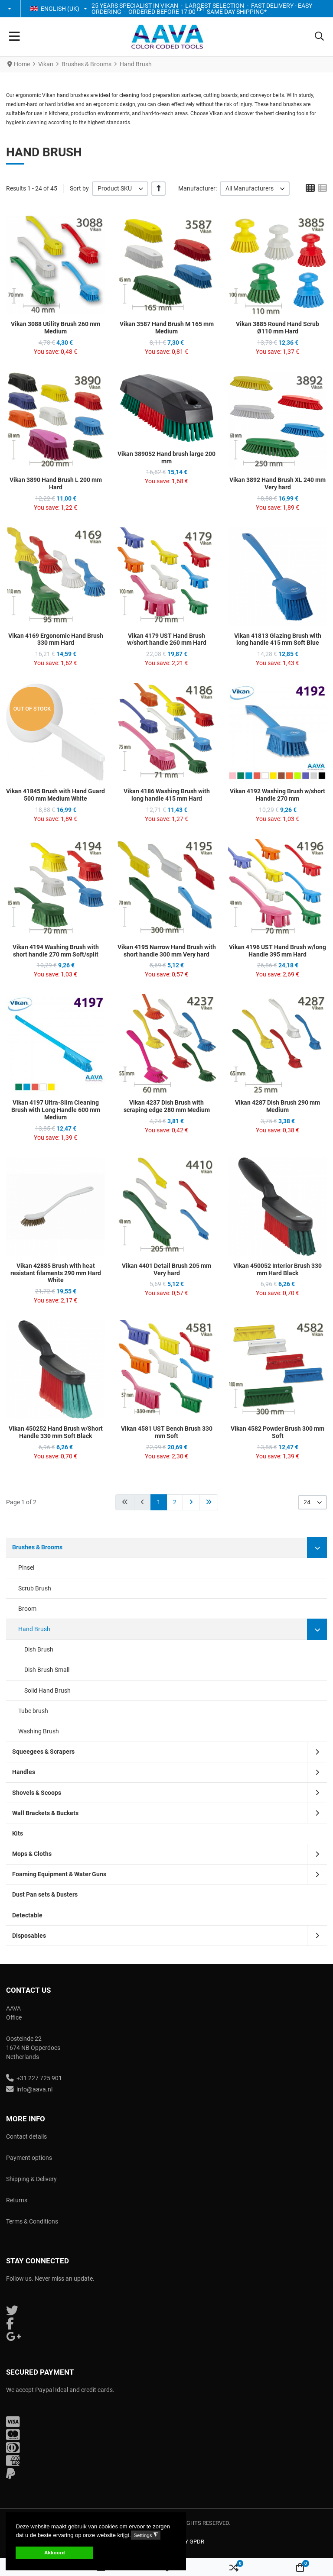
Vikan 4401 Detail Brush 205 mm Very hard (166, 1269)
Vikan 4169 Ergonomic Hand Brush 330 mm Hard (55, 639)
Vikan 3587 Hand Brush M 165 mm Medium (167, 327)
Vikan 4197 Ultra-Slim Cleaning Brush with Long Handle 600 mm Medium (55, 1110)
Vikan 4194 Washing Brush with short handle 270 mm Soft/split (56, 951)
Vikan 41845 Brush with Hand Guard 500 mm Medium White (55, 795)
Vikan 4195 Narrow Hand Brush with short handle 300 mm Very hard (167, 951)
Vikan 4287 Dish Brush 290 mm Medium (277, 1106)
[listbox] (120, 188)
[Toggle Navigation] (14, 37)
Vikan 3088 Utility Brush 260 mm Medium (55, 327)
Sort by (79, 188)
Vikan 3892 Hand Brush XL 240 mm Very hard (277, 483)
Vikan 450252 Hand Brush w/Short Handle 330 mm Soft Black (56, 1432)
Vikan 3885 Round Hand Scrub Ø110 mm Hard (277, 327)
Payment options (29, 2157)
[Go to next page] (191, 1502)
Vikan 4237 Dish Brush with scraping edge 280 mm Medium (167, 1106)
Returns (16, 2200)
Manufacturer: (197, 188)
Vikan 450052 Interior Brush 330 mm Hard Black (277, 1269)
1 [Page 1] (158, 1502)
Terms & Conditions (32, 2221)
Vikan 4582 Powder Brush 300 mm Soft (277, 1432)
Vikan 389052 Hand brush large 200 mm (166, 457)
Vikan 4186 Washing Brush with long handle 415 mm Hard (167, 795)
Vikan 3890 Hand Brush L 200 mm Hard (56, 483)
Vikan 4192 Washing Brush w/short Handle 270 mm (277, 795)
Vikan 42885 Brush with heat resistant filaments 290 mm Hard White (55, 1273)
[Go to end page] (208, 1502)
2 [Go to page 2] (174, 1502)
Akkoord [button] (54, 2552)
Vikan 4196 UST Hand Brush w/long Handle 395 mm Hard (277, 951)
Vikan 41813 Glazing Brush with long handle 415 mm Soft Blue (277, 639)
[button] (10, 9)
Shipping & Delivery (31, 2178)
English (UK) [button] (54, 8)
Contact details (26, 2136)
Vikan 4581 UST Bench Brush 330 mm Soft (166, 1432)
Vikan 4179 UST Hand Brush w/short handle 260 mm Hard (166, 639)
